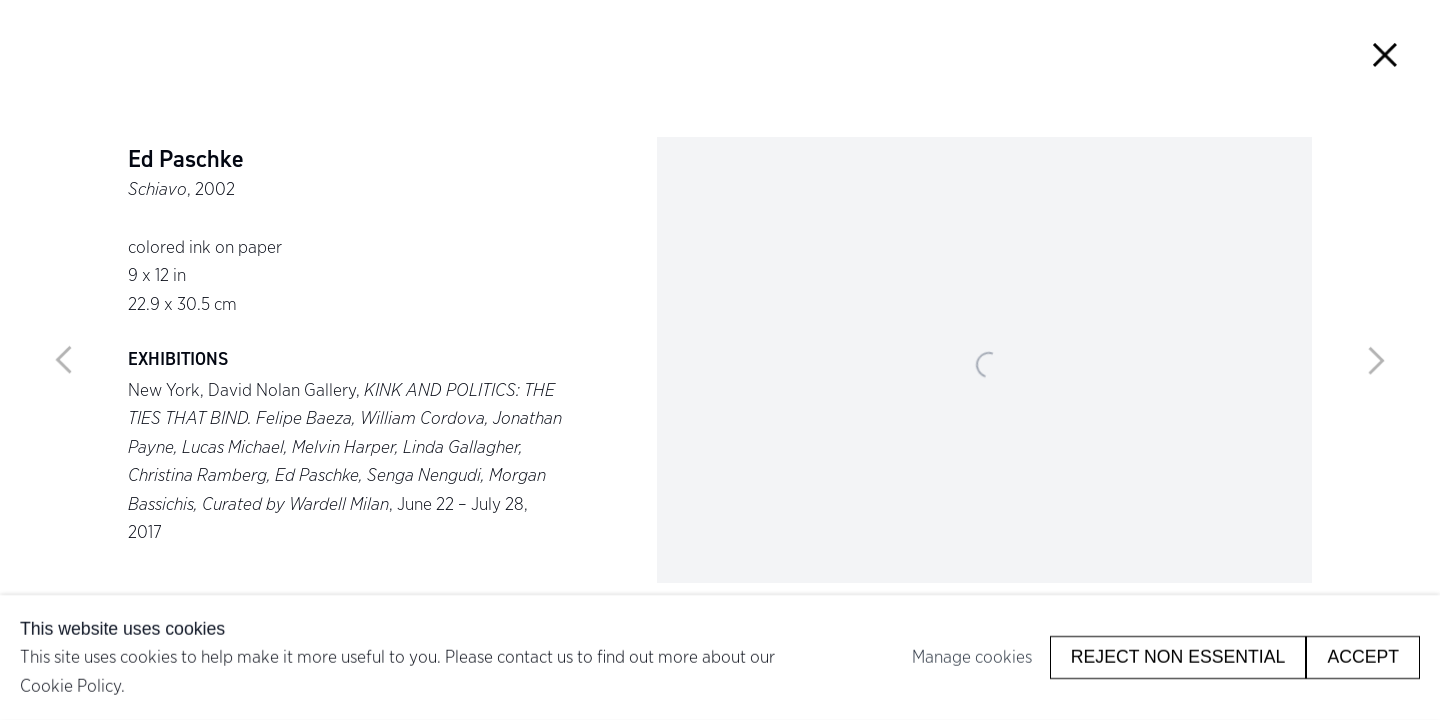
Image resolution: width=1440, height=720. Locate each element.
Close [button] (1384, 55)
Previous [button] (64, 360)
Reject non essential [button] (1178, 657)
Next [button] (1376, 360)
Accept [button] (1363, 657)
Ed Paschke (186, 159)
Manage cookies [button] (972, 656)
